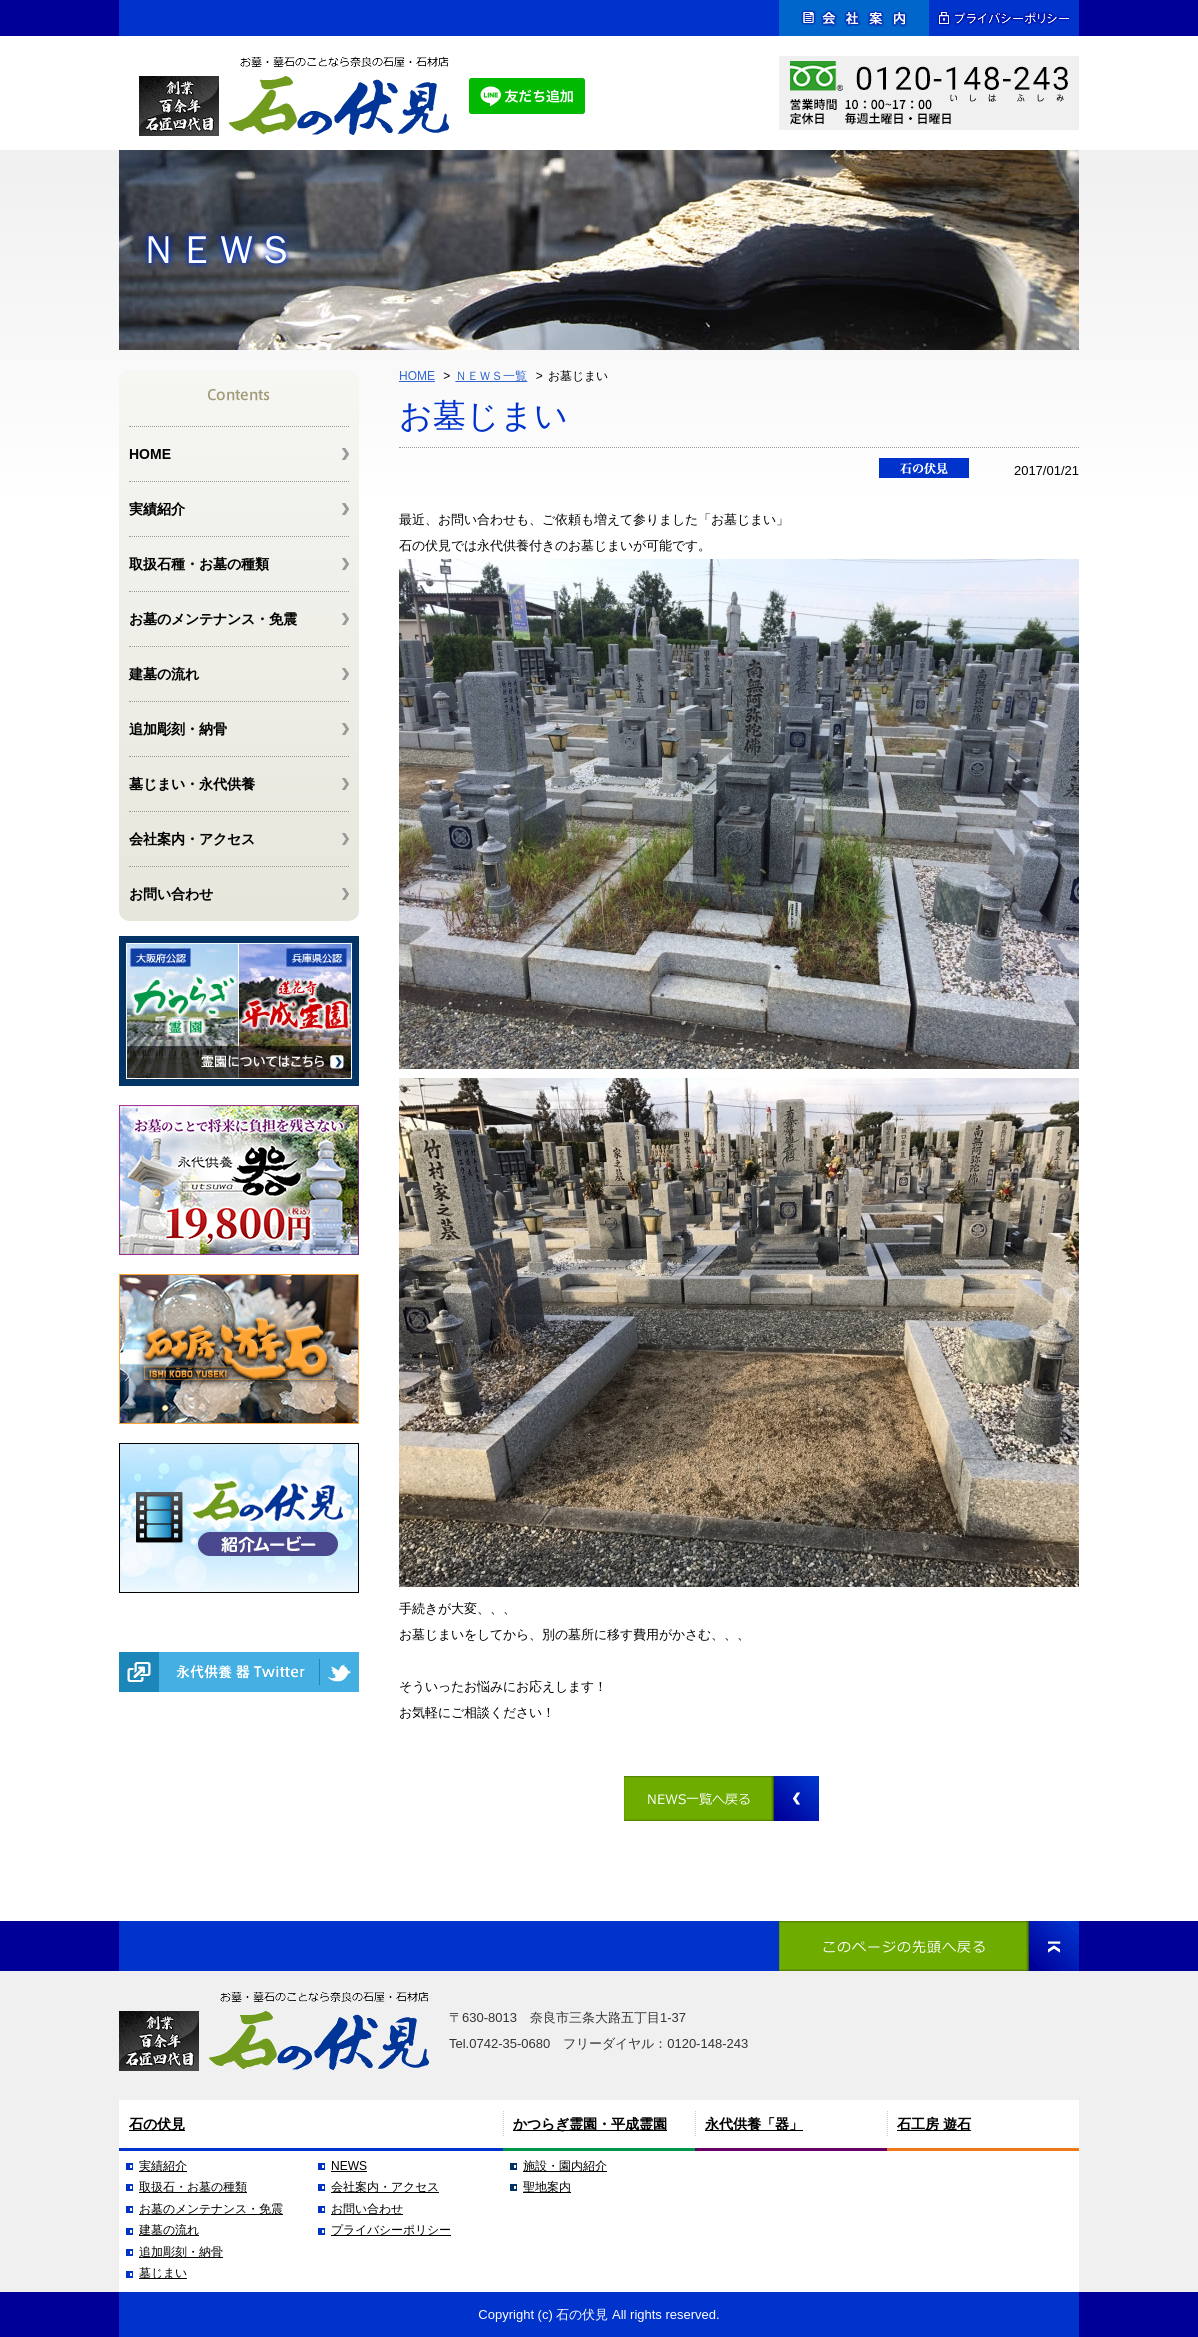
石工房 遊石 (934, 2124)
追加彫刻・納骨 (178, 729)
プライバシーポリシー (391, 2230)
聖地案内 (547, 2187)
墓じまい (163, 2273)
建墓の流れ (164, 674)
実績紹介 (157, 509)
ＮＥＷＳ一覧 (491, 376)
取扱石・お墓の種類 (193, 2187)
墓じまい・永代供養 (192, 784)
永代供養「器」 (754, 2124)
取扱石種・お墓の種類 (199, 564)
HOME (417, 376)
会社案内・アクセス (192, 839)
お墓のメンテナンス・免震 (213, 619)
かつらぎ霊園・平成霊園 (590, 2124)
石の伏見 (157, 2124)
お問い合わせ (171, 894)
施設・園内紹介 (565, 2166)
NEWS (349, 2166)
